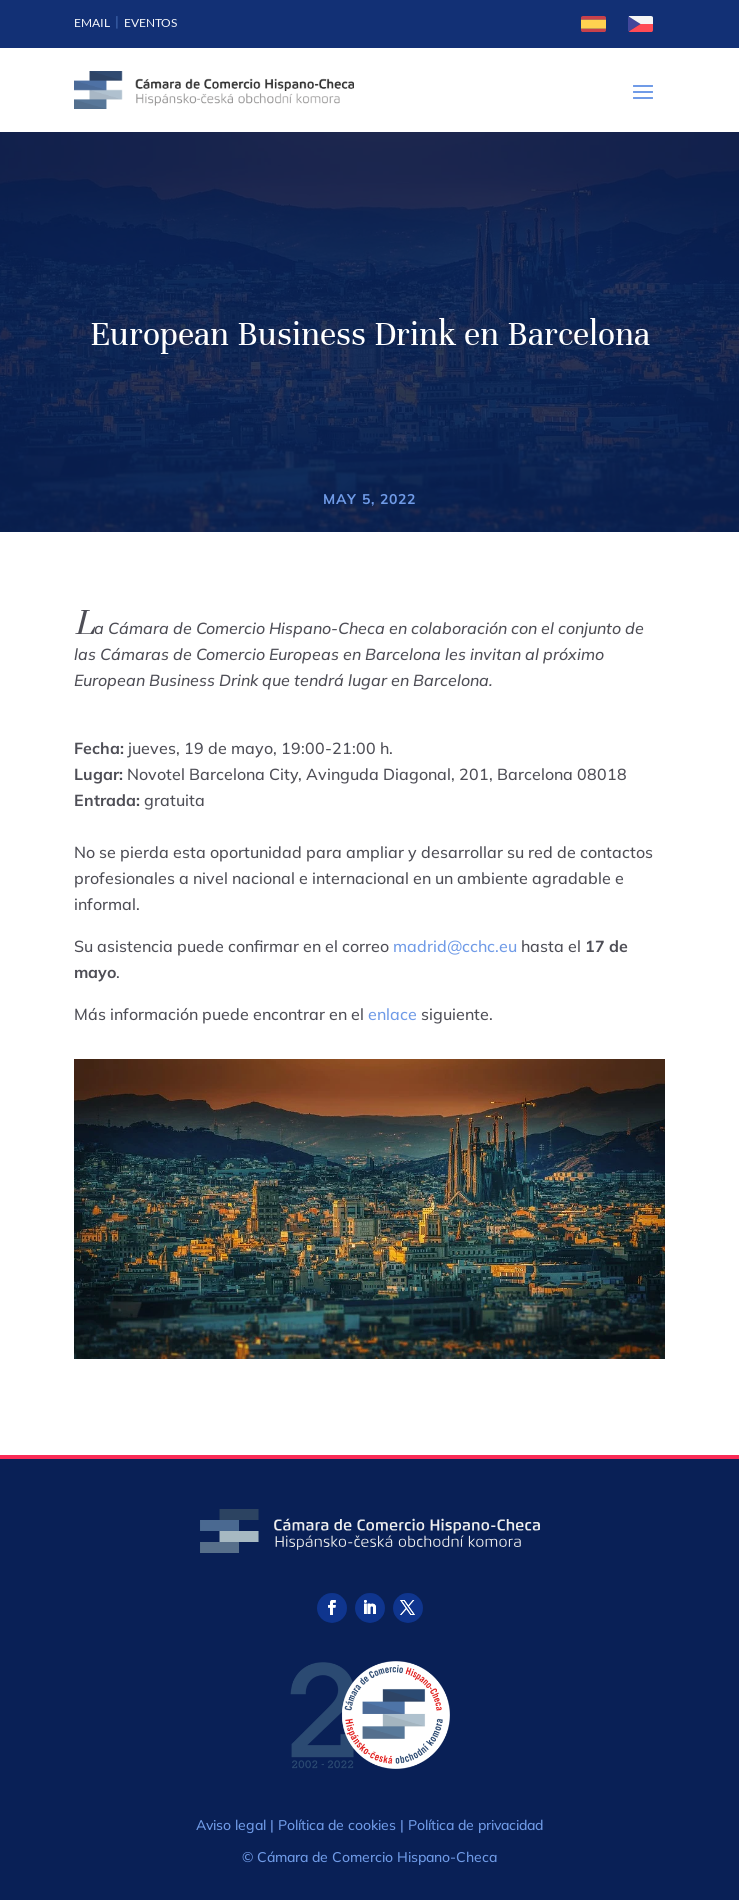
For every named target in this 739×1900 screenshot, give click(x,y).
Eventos (150, 22)
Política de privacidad (475, 1825)
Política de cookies (337, 1825)
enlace (392, 1014)
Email (92, 22)
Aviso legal (231, 1825)
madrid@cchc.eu (455, 946)
